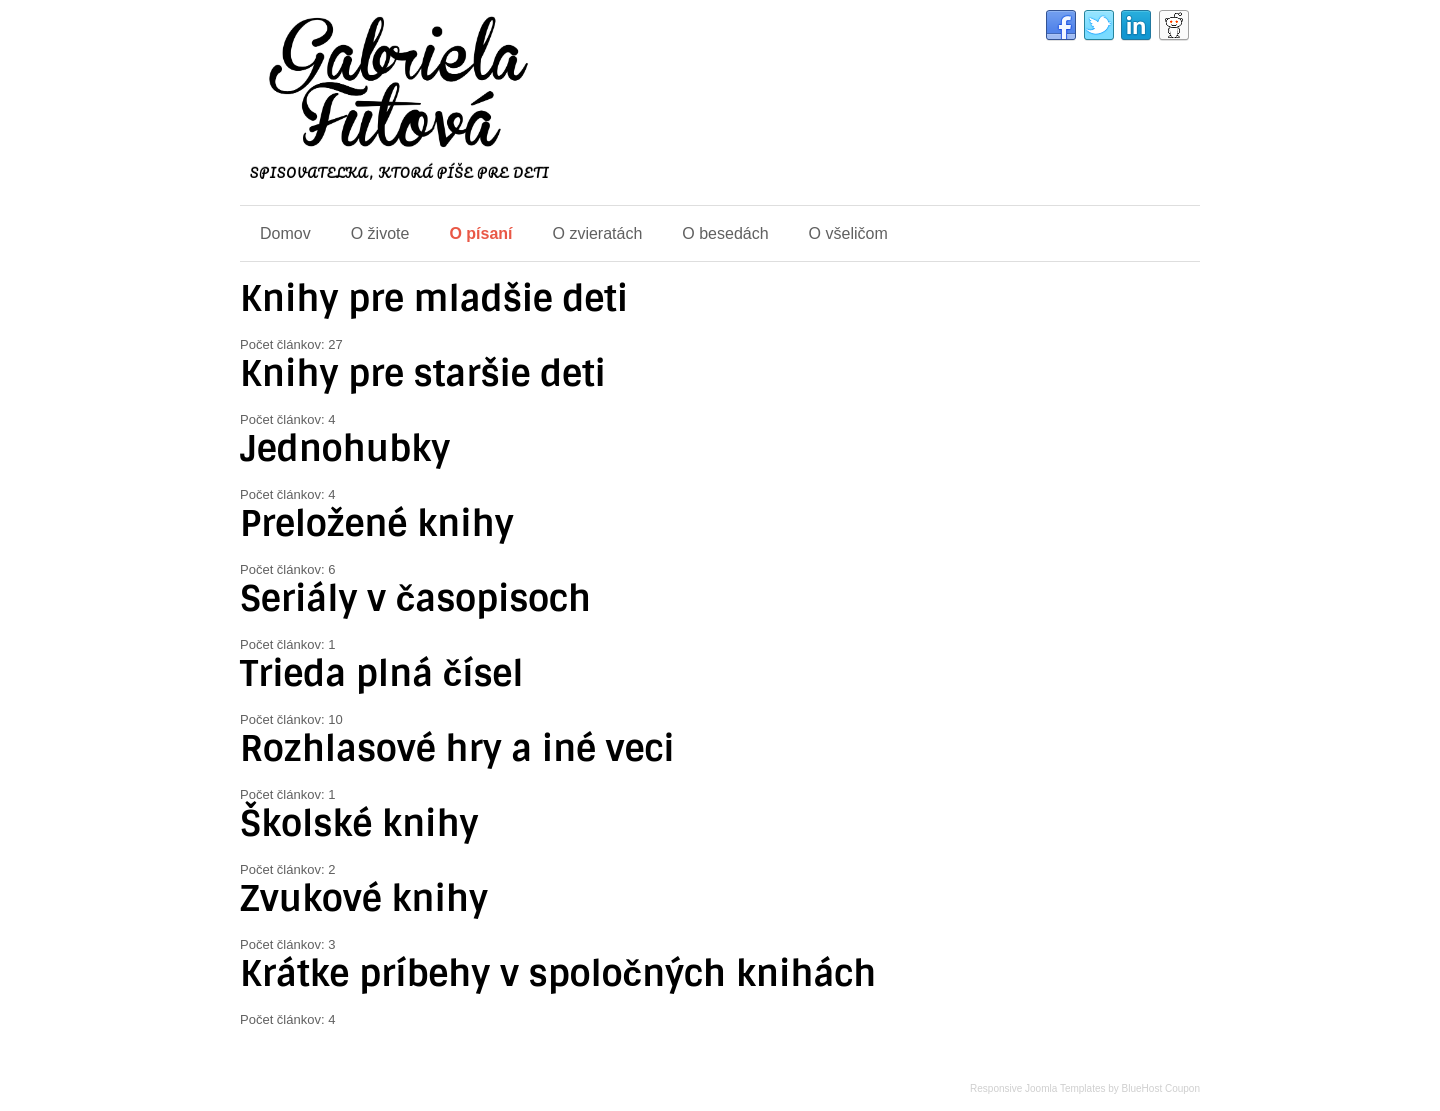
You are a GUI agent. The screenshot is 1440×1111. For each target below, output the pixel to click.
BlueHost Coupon (1161, 1088)
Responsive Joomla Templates (1037, 1088)
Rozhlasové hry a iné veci (457, 749)
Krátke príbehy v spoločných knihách (558, 974)
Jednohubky (345, 449)
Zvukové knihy (364, 899)
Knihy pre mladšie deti (434, 299)
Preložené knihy (377, 524)
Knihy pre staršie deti (423, 374)
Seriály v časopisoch (415, 599)
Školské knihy (359, 824)
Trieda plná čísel (382, 674)
